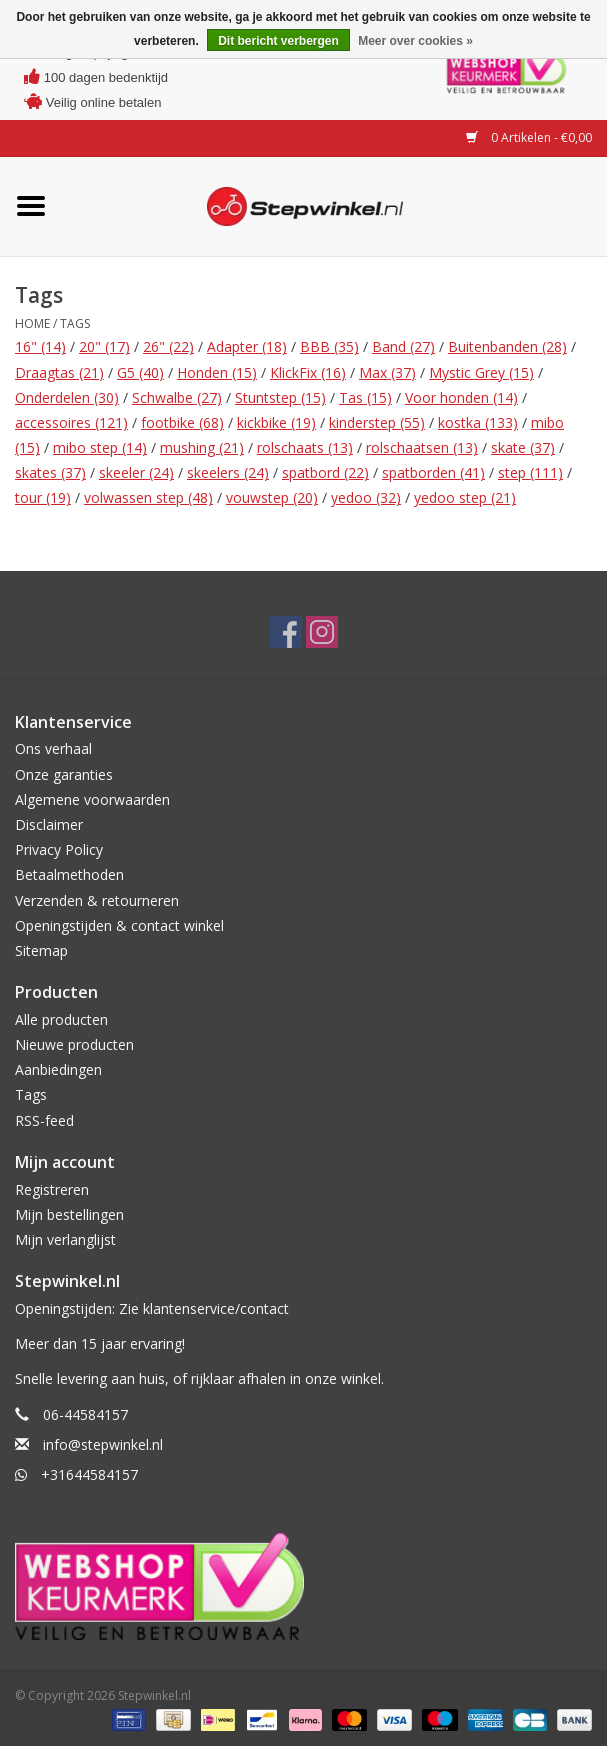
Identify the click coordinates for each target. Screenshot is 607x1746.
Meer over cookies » (415, 41)
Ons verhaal (53, 748)
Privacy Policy (59, 849)
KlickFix (308, 372)
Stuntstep (280, 397)
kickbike (276, 422)
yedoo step (465, 497)
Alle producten (61, 1019)
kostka (478, 422)
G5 (140, 372)
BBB (329, 346)
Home (32, 323)
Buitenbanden (507, 346)
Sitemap (41, 950)
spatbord (325, 472)
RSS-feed (44, 1120)
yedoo (366, 497)
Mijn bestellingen (69, 1214)
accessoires (71, 422)
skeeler (136, 472)
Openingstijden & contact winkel (119, 925)
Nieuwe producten (74, 1044)
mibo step (100, 447)
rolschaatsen (422, 447)
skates (50, 472)
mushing (202, 447)
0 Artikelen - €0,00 (529, 137)
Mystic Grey (481, 372)
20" (104, 346)
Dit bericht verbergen (278, 41)
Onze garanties (64, 774)
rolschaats (305, 447)
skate (523, 447)
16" (40, 346)
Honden (217, 372)
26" (168, 346)
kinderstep (377, 422)
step (530, 472)
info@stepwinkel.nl (103, 1444)
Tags (75, 323)
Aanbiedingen (58, 1069)
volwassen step (148, 497)
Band (403, 346)
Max (387, 372)
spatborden (433, 472)
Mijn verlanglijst (65, 1239)
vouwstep (272, 497)
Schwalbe (177, 397)
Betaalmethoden (69, 874)
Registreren (52, 1189)
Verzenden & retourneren (97, 900)
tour (43, 497)
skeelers (228, 472)
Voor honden (461, 397)
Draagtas (59, 372)
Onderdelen (67, 397)
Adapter (247, 346)
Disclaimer (49, 824)
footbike (182, 422)
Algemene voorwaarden (92, 799)
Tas (365, 397)
